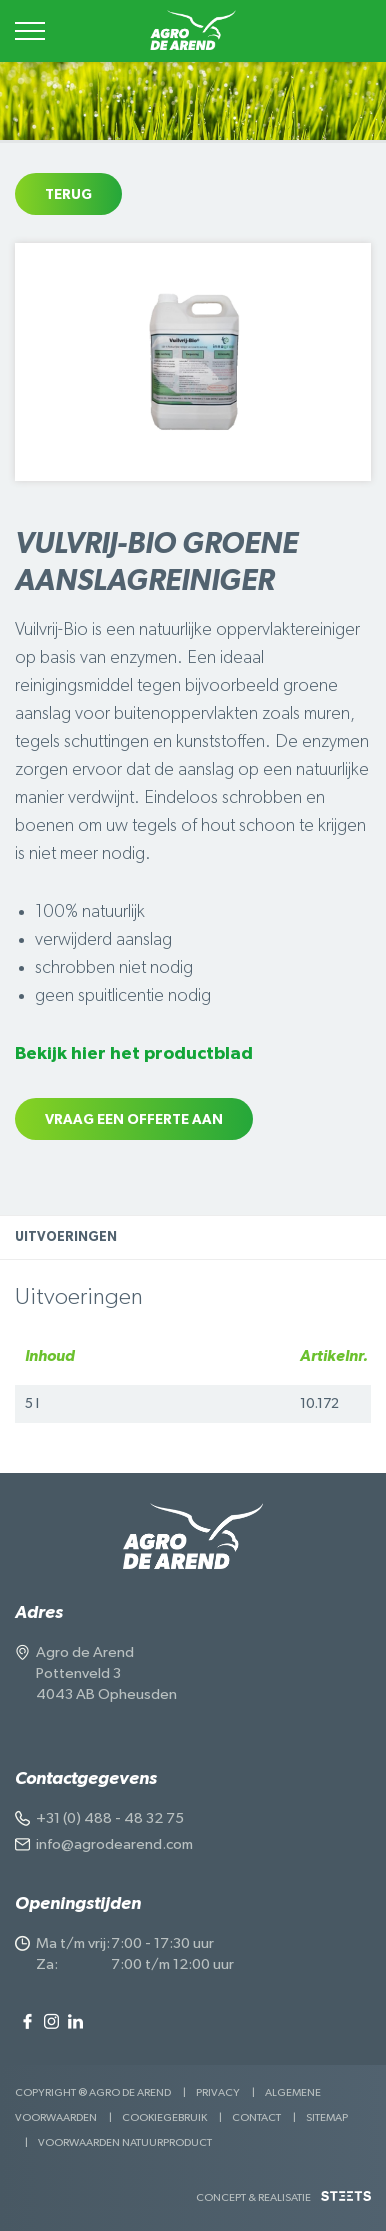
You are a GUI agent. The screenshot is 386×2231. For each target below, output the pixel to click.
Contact (256, 2117)
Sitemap (327, 2117)
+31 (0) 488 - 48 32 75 (110, 1818)
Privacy (218, 2092)
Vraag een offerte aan (134, 1120)
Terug (68, 195)
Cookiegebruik (164, 2117)
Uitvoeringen (66, 1237)
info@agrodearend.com (114, 1844)
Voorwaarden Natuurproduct (125, 2142)
